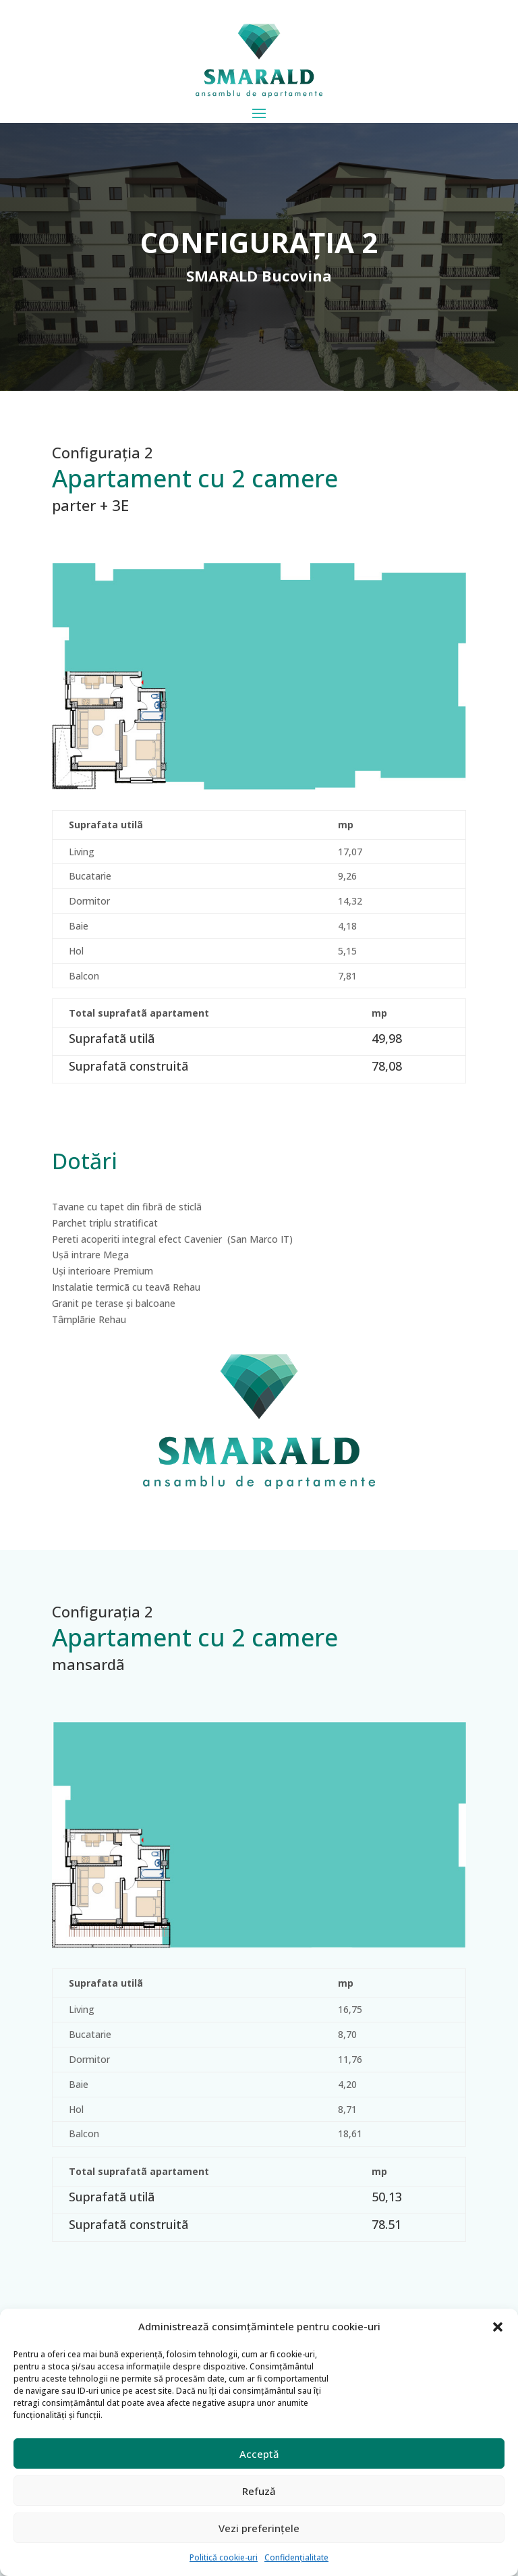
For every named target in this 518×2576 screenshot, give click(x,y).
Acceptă (259, 2454)
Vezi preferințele (259, 2528)
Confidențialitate (296, 2557)
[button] (498, 2327)
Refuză (259, 2491)
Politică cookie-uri (224, 2557)
